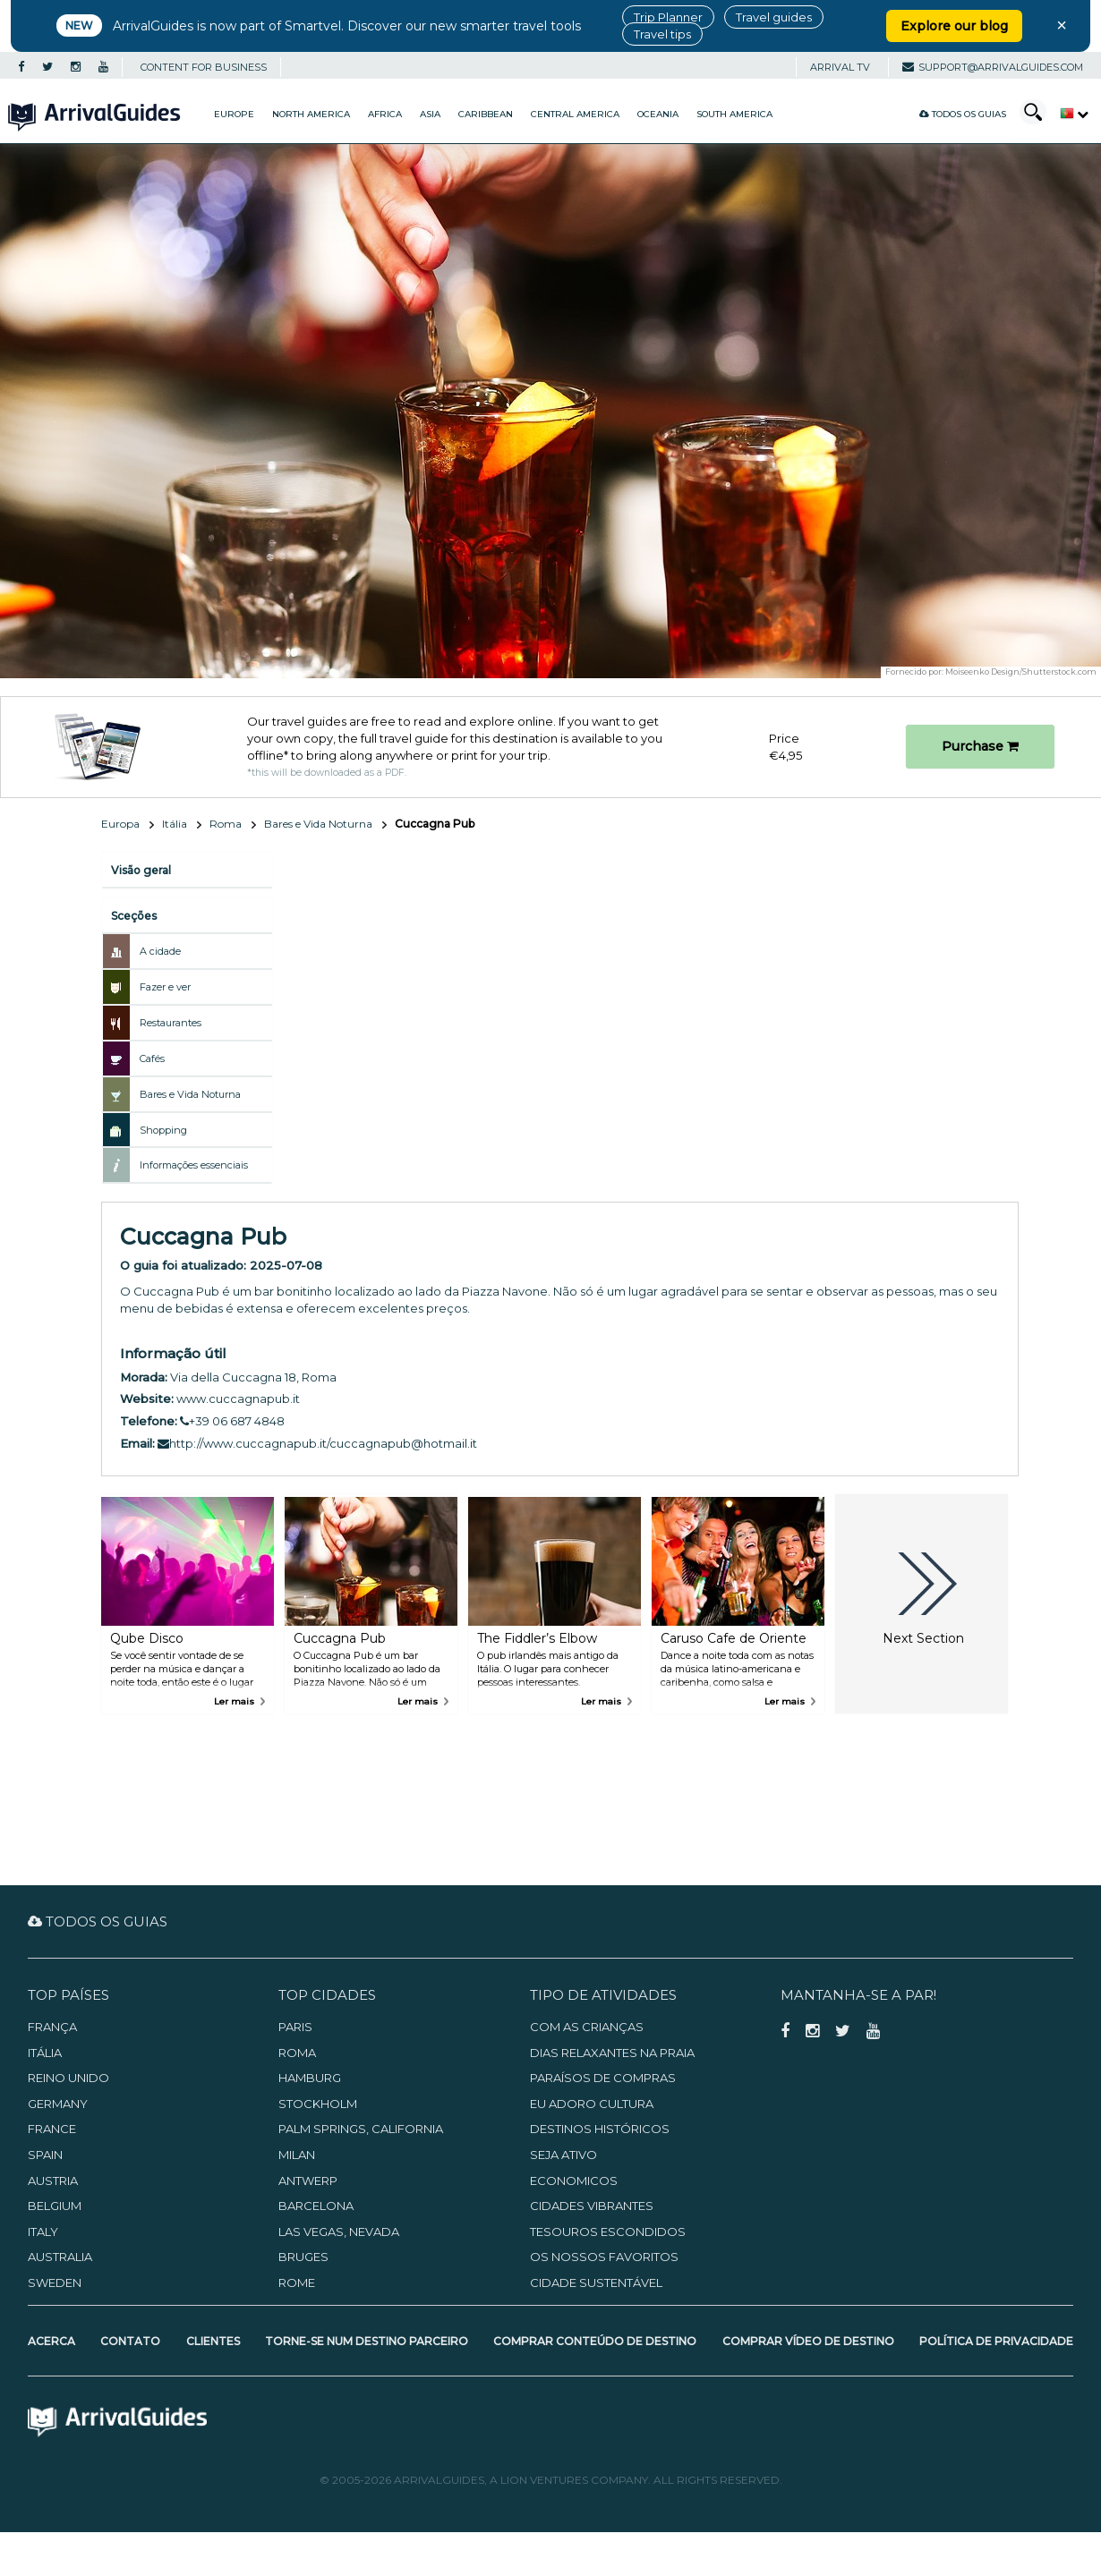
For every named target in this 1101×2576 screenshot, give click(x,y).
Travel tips (662, 34)
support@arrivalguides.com (992, 67)
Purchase (980, 746)
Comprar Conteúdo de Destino (594, 2341)
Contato (130, 2341)
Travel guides (774, 17)
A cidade (160, 951)
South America (734, 114)
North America (311, 114)
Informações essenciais (194, 1165)
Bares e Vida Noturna (318, 823)
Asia (430, 114)
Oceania (658, 114)
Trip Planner (668, 17)
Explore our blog (954, 26)
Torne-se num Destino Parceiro (366, 2341)
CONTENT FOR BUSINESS (204, 67)
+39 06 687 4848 (232, 1421)
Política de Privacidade (996, 2341)
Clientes (213, 2341)
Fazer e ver (165, 987)
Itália (174, 823)
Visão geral (141, 870)
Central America (575, 114)
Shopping (163, 1130)
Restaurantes (170, 1022)
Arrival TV (840, 67)
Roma (225, 823)
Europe (234, 114)
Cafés (152, 1058)
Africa (385, 114)
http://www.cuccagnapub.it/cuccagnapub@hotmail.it (317, 1443)
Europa (120, 823)
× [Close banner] (1061, 25)
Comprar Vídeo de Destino (808, 2341)
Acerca (51, 2341)
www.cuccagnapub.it (238, 1398)
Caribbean (485, 114)
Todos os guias (962, 114)
